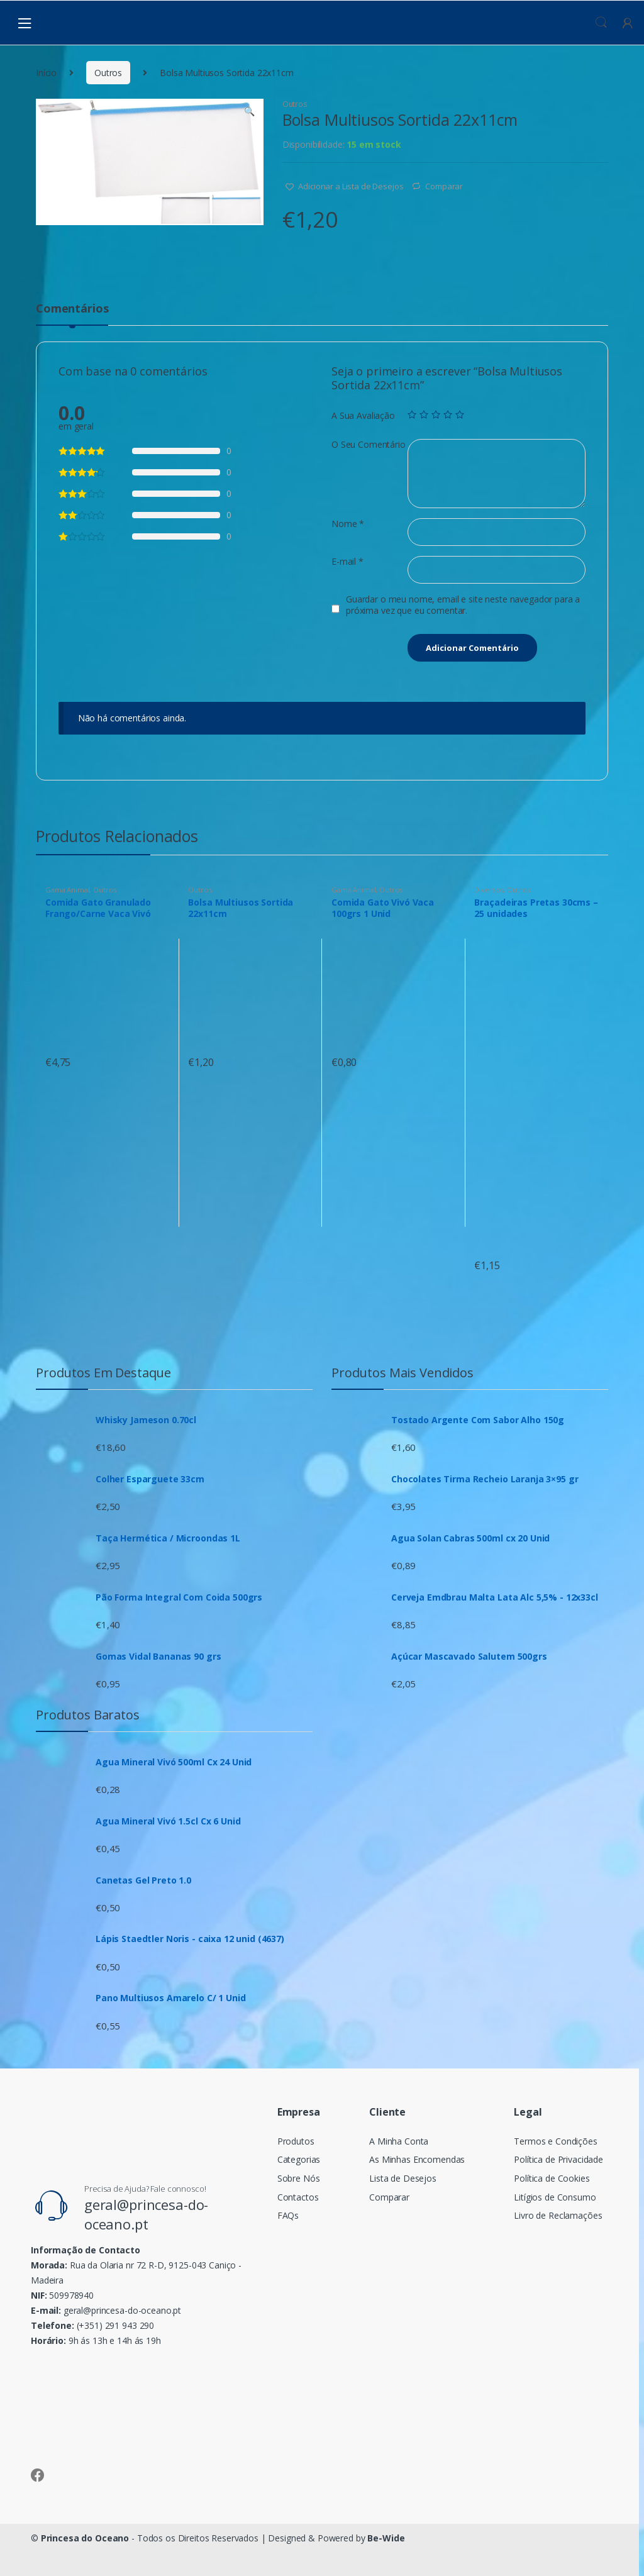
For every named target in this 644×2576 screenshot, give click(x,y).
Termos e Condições (555, 2141)
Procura (601, 23)
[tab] (72, 314)
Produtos (295, 2141)
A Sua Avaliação (363, 415)
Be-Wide (385, 2538)
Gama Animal (67, 889)
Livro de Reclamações (558, 2215)
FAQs (288, 2215)
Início (46, 73)
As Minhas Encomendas (417, 2159)
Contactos (298, 2197)
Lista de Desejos (402, 2178)
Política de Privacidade (558, 2159)
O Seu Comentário (368, 444)
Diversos (488, 889)
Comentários (72, 309)
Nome (347, 524)
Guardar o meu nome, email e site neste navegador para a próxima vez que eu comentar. (463, 605)
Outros (108, 73)
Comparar (444, 186)
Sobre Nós (298, 2178)
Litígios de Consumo (555, 2197)
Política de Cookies (551, 2178)
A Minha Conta (398, 2141)
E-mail (347, 561)
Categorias (299, 2159)
